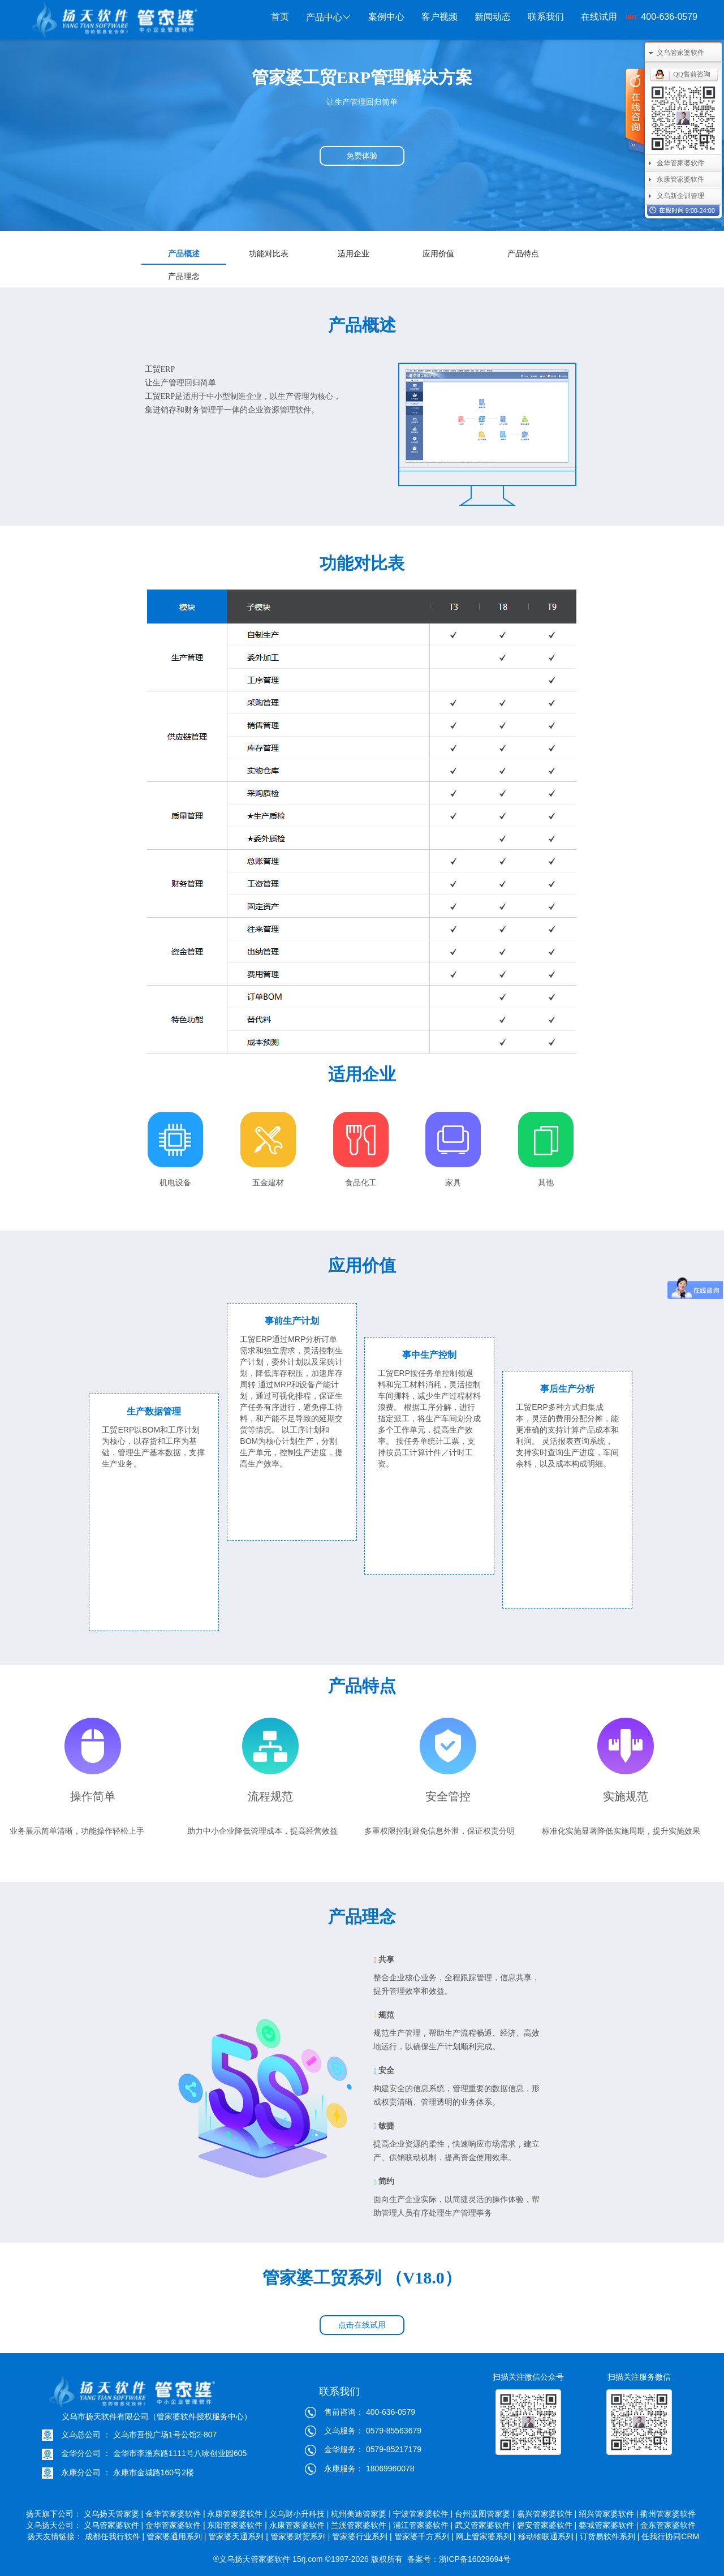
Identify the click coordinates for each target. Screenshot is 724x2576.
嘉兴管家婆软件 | (547, 2513)
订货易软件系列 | (610, 2536)
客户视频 (439, 16)
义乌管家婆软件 (680, 53)
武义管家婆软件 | (485, 2525)
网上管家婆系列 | (486, 2536)
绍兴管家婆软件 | (609, 2513)
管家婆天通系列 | (238, 2536)
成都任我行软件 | (115, 2536)
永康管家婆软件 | (237, 2513)
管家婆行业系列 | (362, 2536)
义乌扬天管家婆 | (114, 2513)
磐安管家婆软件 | (547, 2525)
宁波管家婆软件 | (423, 2513)
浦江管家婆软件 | (423, 2525)
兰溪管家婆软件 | (361, 2525)
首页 (280, 16)
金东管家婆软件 (669, 2525)
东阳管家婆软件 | (237, 2525)
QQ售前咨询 (691, 74)
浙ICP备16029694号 (475, 2559)
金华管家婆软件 (680, 163)
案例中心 (386, 16)
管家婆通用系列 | (176, 2536)
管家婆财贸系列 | (300, 2536)
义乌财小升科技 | (299, 2513)
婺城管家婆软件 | (609, 2525)
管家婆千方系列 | (424, 2536)
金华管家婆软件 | (175, 2513)
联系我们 (546, 16)
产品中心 (328, 17)
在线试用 (599, 16)
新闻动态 (493, 16)
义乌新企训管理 (680, 196)
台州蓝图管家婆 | (485, 2513)
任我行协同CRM (670, 2536)
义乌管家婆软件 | (114, 2525)
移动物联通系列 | (548, 2536)
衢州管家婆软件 (669, 2513)
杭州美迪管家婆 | (361, 2513)
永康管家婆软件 (680, 179)
